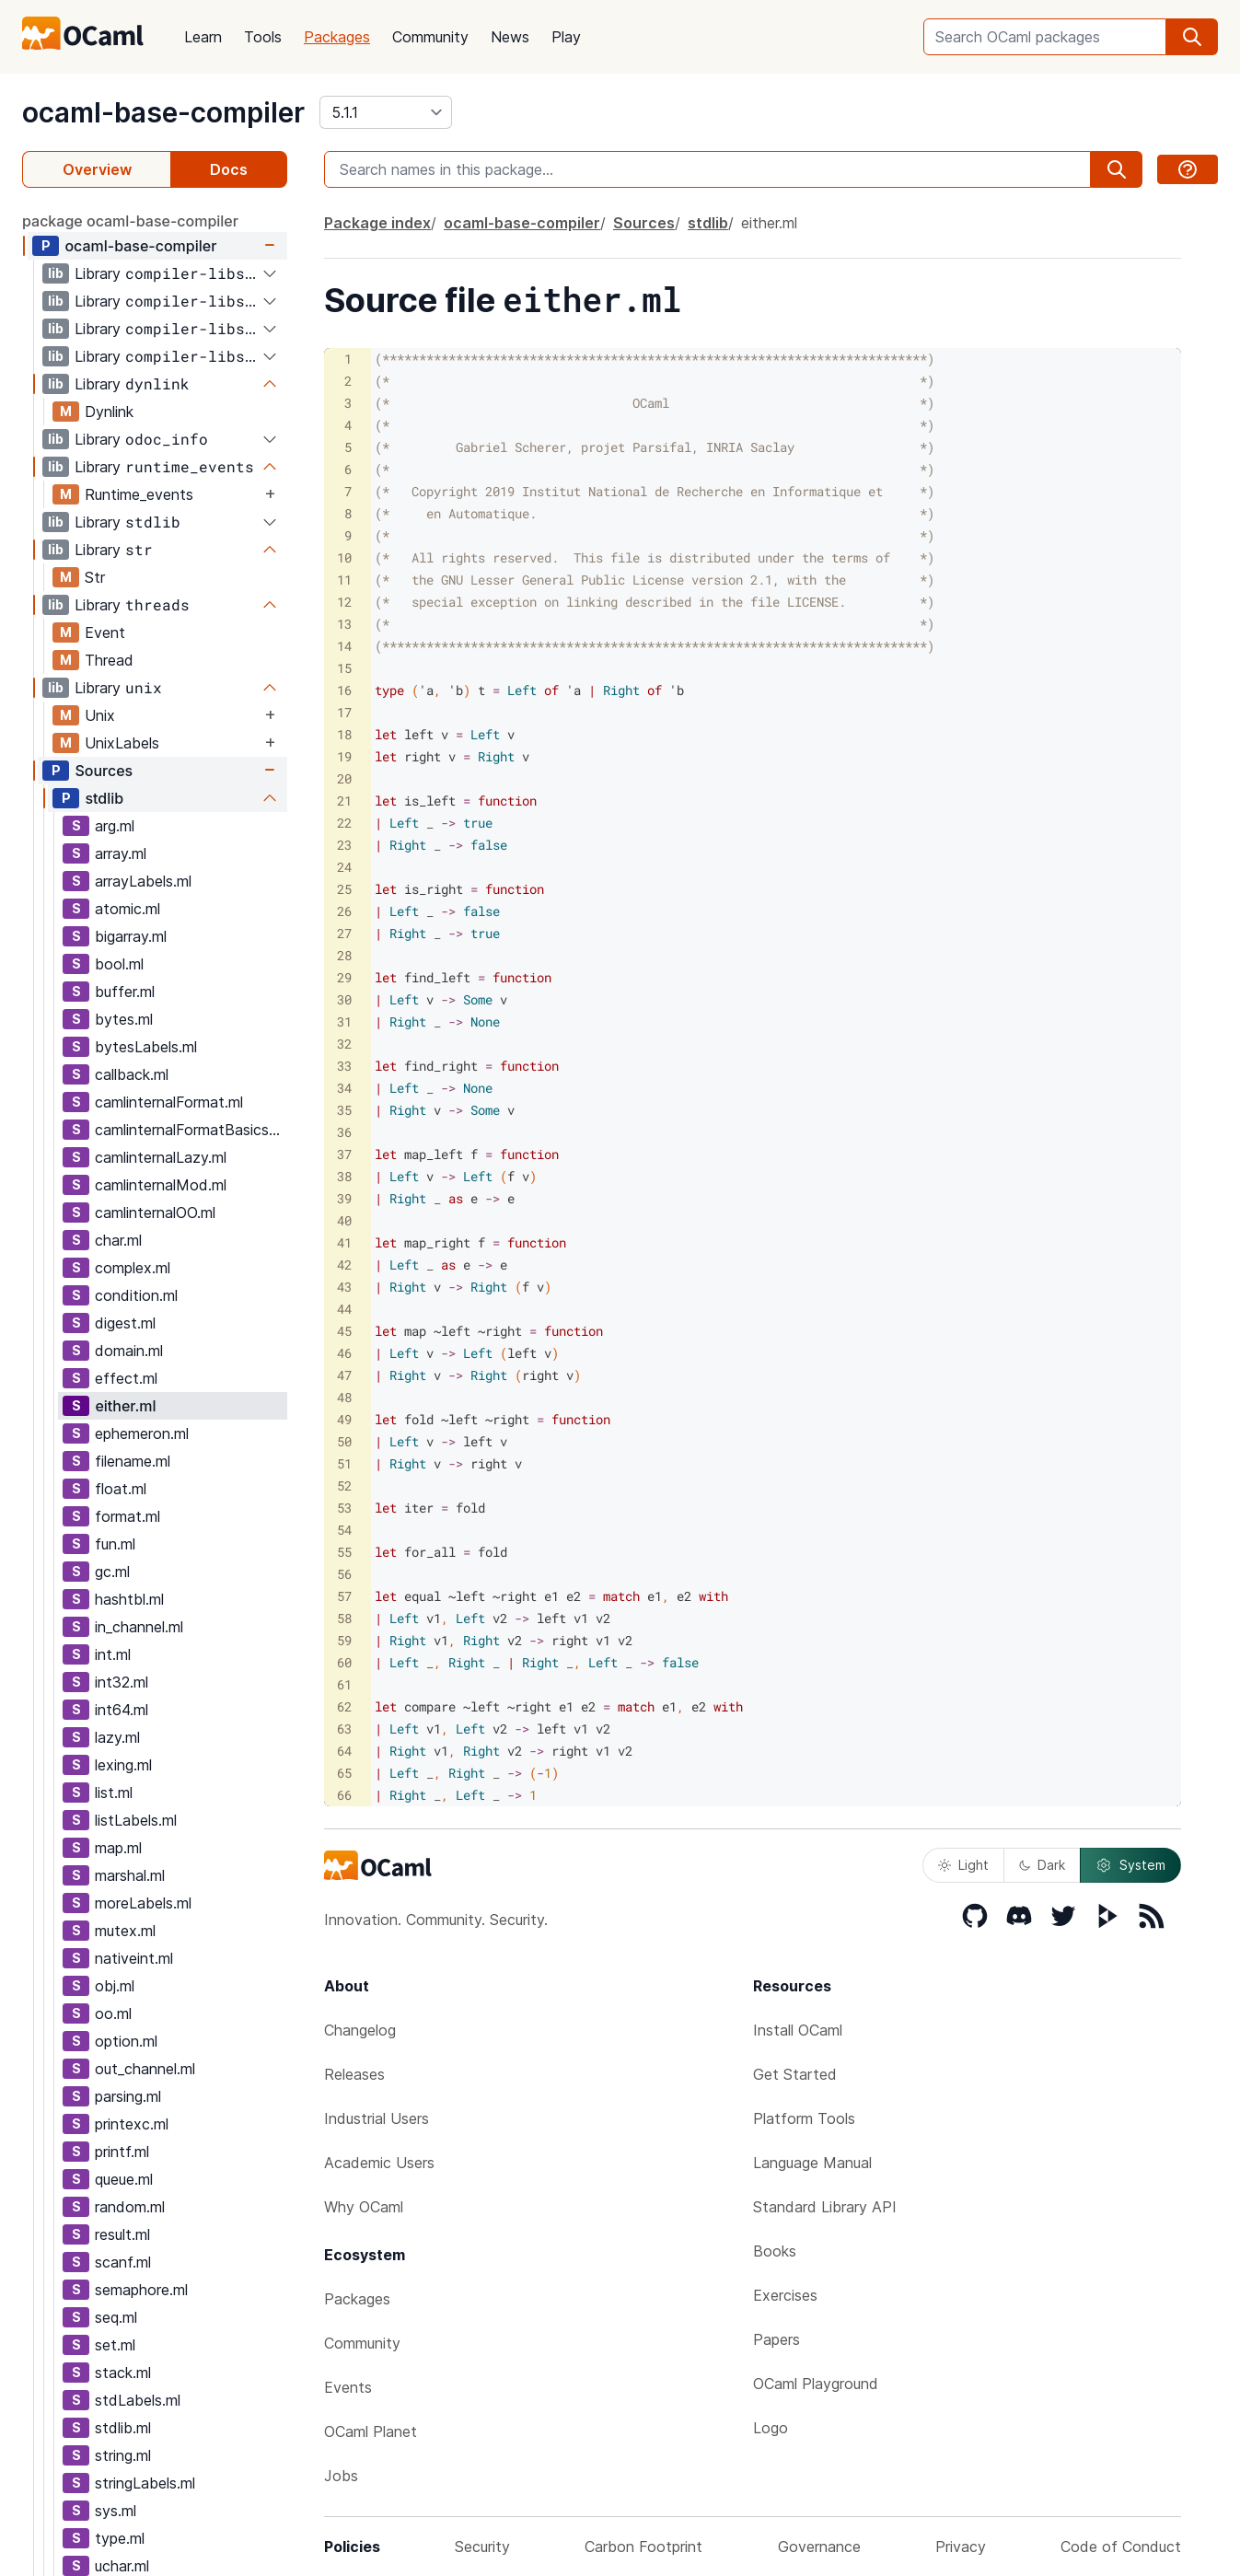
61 (344, 1684)
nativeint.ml (134, 1958)
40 (344, 1220)
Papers (776, 2339)
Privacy (960, 2546)
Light (963, 1865)
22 (344, 822)
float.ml (120, 1488)
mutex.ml (125, 1930)
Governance (819, 2546)
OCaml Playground (815, 2383)
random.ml (130, 2207)
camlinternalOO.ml (155, 1212)
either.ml (125, 1406)
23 (344, 844)
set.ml (115, 2345)
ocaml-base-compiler (163, 112)
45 (344, 1331)
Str (95, 577)
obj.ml (114, 1986)
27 (344, 933)
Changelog (360, 2030)
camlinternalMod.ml (160, 1185)
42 (344, 1264)
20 (344, 778)
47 (344, 1375)
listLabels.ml (136, 1820)
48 (344, 1397)
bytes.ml (124, 1019)
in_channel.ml (139, 1627)
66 (344, 1795)
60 (344, 1662)
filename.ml (132, 1461)
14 (344, 646)
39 (344, 1198)
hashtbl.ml (129, 1599)
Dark (1042, 1865)
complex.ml (132, 1268)
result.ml (122, 2234)
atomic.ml (127, 908)
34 (344, 1088)
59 (344, 1640)
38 (344, 1176)
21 (344, 800)
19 (344, 756)
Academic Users (379, 2162)
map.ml (118, 1848)
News (510, 37)
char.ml (118, 1240)
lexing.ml (123, 1765)
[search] (1192, 36)
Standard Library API (825, 2207)
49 (344, 1419)
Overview (97, 169)
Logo (770, 2428)
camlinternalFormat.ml (169, 1102)
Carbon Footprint (643, 2546)
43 (344, 1286)
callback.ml (131, 1074)
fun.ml (115, 1544)
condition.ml (136, 1295)
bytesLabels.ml (146, 1047)
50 (344, 1441)
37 (344, 1154)
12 (344, 601)
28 (344, 955)
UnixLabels (122, 743)
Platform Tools (804, 2118)
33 (344, 1065)
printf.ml (122, 2151)
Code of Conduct (1120, 2546)
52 (344, 1485)
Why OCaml (363, 2207)
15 (344, 668)
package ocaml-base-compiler (130, 221)
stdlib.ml (123, 2428)
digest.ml (125, 1323)
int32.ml (121, 1682)
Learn (203, 37)
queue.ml (124, 2179)
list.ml (114, 1792)
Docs (229, 169)
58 (344, 1618)
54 (344, 1529)
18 (344, 734)
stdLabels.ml (137, 2400)
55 (344, 1552)
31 (344, 1021)
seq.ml (116, 2317)
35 (344, 1110)
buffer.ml (125, 991)
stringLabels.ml (145, 2483)
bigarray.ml (131, 936)
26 (344, 911)
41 (344, 1242)
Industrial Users (376, 2118)
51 (344, 1463)
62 (344, 1706)
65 (344, 1772)
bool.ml (119, 964)
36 (344, 1132)
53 (344, 1507)
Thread (109, 660)
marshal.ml (130, 1875)
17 (344, 712)
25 (344, 889)
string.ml (123, 2455)
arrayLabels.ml (143, 881)
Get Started (795, 2074)
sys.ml (115, 2510)
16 (344, 690)
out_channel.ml (145, 2069)
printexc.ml (131, 2124)
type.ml (120, 2538)
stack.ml (123, 2372)
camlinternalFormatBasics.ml (190, 1129)
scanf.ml (123, 2262)
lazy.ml (117, 1737)
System (1130, 1865)
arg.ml (114, 826)
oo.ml (113, 2013)
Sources (104, 770)
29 (344, 977)
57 (344, 1596)
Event (105, 632)
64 (344, 1750)
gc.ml (112, 1571)
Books (774, 2251)
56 (344, 1574)
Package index (377, 223)
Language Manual (812, 2162)
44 (344, 1308)
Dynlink (109, 411)
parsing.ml (128, 2096)
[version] (385, 112)
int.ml (113, 1654)
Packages (337, 37)
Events (348, 2387)
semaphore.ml (141, 2289)
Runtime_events (139, 494)
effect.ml (126, 1378)
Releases (354, 2074)
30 (344, 999)
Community (430, 37)
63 (344, 1728)
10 (344, 557)
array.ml (120, 853)
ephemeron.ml (142, 1433)
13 (344, 623)
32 (344, 1043)
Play (566, 37)
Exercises (785, 2295)
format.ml (127, 1516)
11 (344, 579)
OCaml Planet (370, 2431)
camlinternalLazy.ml (160, 1157)
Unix (100, 715)
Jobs (341, 2475)
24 (344, 867)
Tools (263, 37)
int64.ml (121, 1709)
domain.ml (129, 1350)
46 (344, 1353)
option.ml (126, 2041)
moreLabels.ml (143, 1903)
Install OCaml (797, 2030)
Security (482, 2546)
